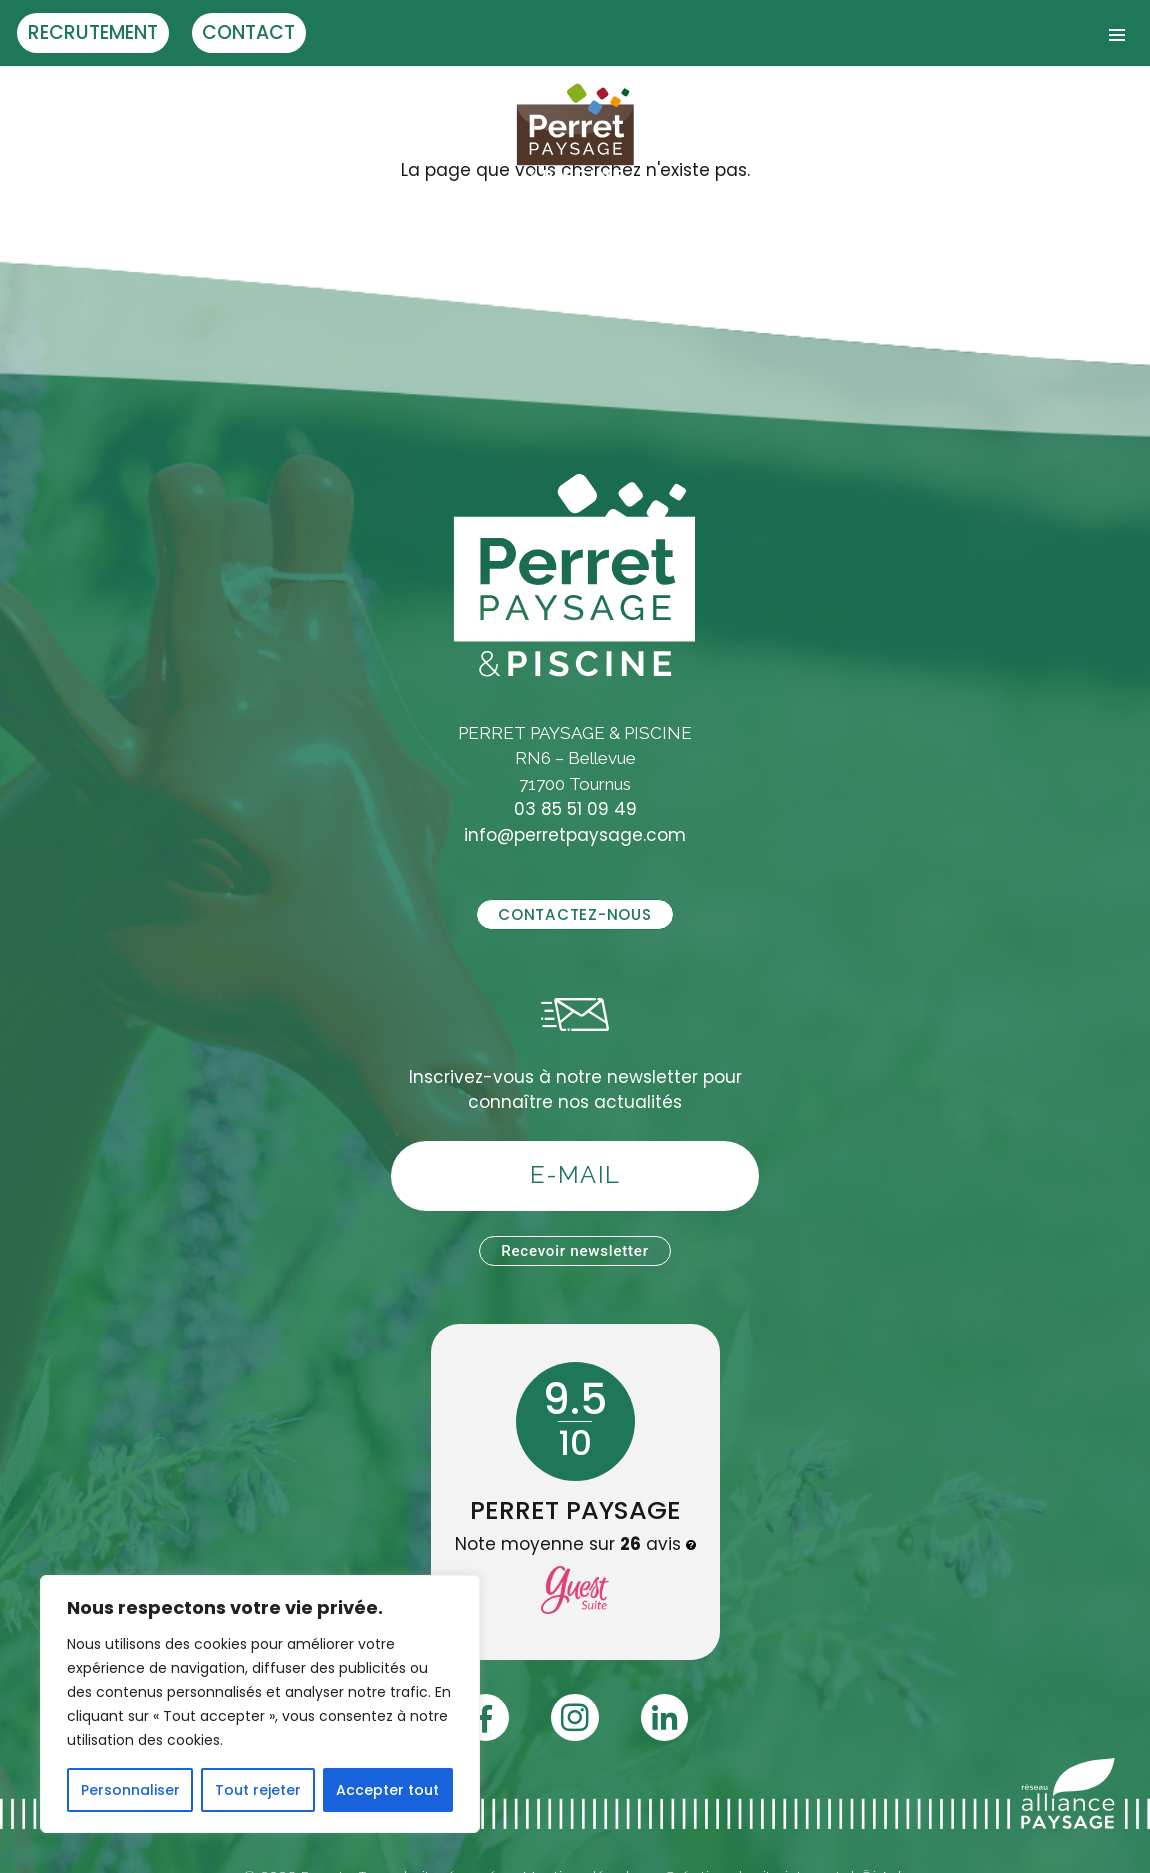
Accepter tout (387, 1790)
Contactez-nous (574, 914)
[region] (260, 1704)
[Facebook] (485, 1717)
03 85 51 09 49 (575, 809)
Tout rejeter (258, 1790)
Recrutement (93, 32)
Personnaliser (130, 1790)
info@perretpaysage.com (575, 835)
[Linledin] (664, 1717)
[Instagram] (574, 1717)
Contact (248, 32)
